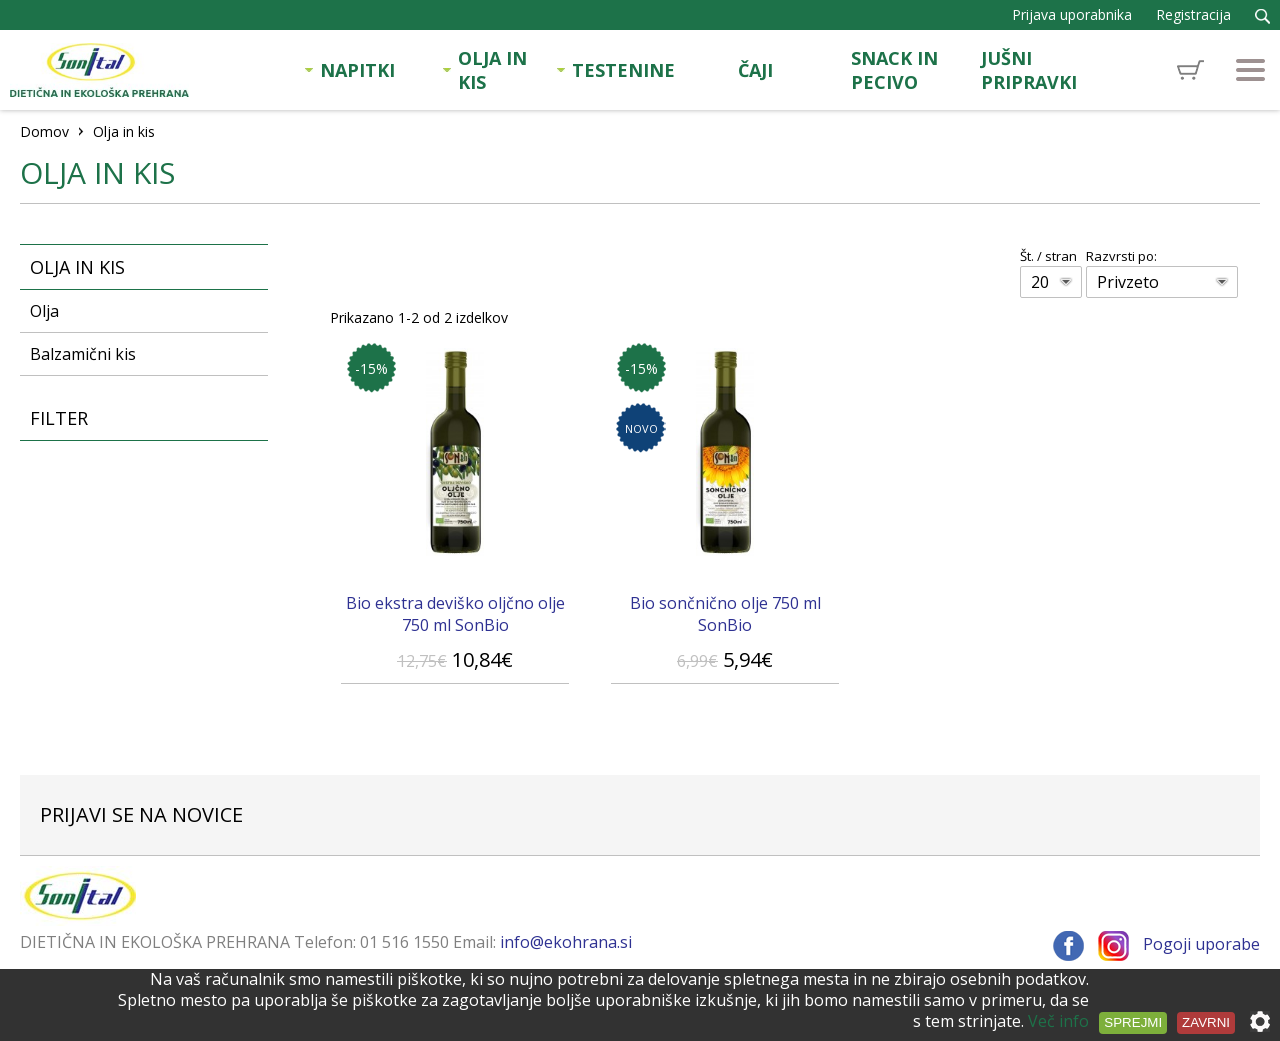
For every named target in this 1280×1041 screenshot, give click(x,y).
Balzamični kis (83, 354)
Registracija (1193, 14)
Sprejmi (1133, 1022)
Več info (1058, 1021)
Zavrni (1206, 1022)
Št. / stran (1048, 256)
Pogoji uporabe (1201, 944)
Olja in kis (77, 267)
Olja (44, 311)
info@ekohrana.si (566, 942)
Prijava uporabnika (1072, 14)
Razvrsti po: (1121, 256)
